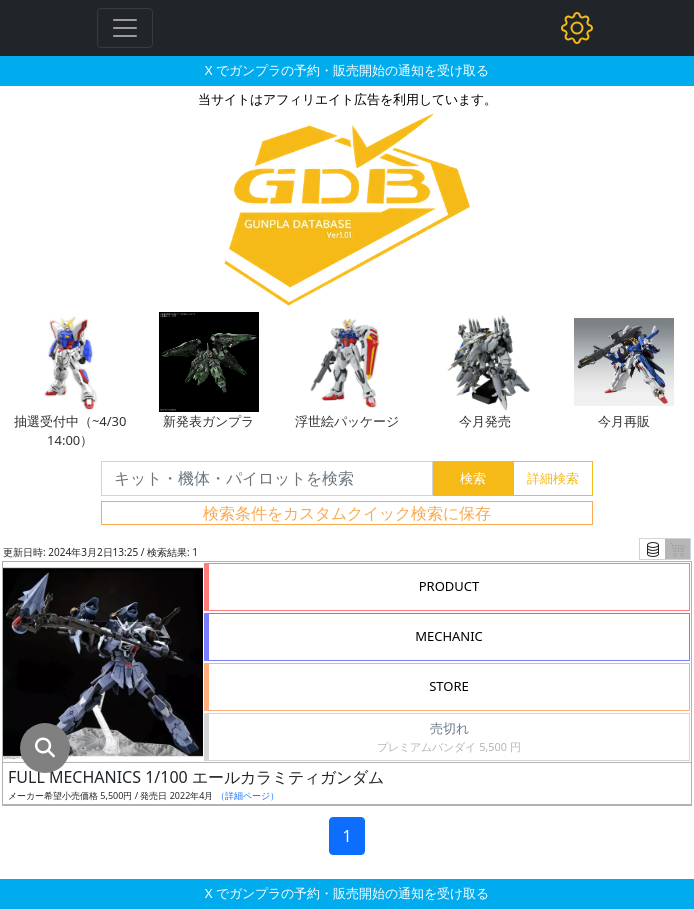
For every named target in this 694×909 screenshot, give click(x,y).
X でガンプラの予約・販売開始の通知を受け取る (347, 70)
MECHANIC (449, 636)
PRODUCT (449, 586)
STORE (449, 686)
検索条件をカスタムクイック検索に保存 (347, 513)
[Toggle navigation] (125, 28)
